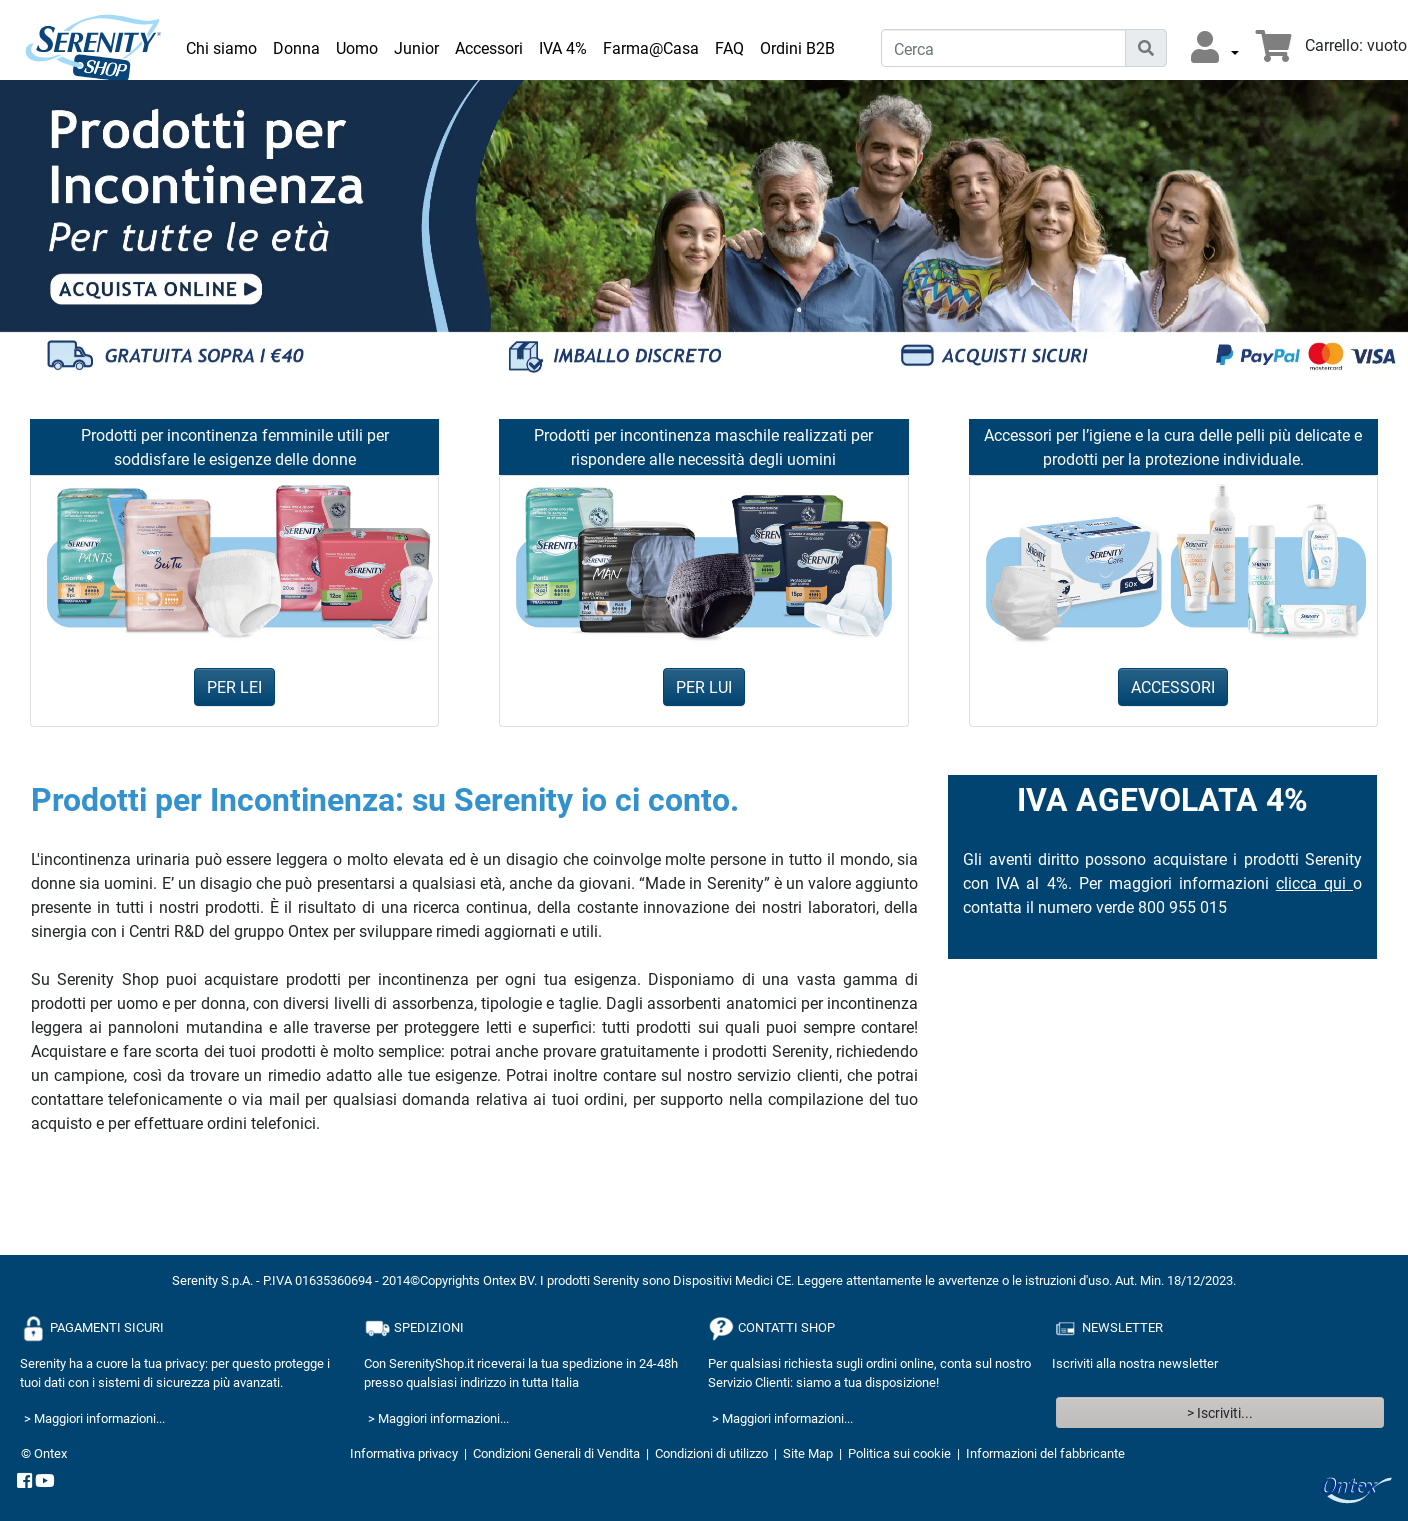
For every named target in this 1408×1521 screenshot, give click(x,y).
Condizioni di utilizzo (711, 1453)
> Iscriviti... (1220, 1412)
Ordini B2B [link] (797, 47)
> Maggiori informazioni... (94, 1418)
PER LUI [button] (704, 686)
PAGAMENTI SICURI (92, 1328)
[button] (1215, 48)
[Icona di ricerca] (1146, 48)
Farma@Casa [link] (651, 47)
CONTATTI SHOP (771, 1328)
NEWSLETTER (1107, 1328)
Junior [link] (416, 47)
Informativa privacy (404, 1453)
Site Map (808, 1453)
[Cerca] (1003, 48)
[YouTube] (45, 1482)
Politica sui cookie (899, 1453)
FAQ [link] (729, 47)
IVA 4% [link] (563, 47)
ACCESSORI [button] (1173, 686)
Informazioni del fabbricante (1045, 1453)
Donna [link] (296, 47)
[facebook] (24, 1482)
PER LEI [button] (234, 686)
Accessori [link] (489, 47)
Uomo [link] (357, 47)
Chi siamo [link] (221, 47)
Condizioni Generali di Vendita (556, 1453)
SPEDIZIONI (414, 1328)
